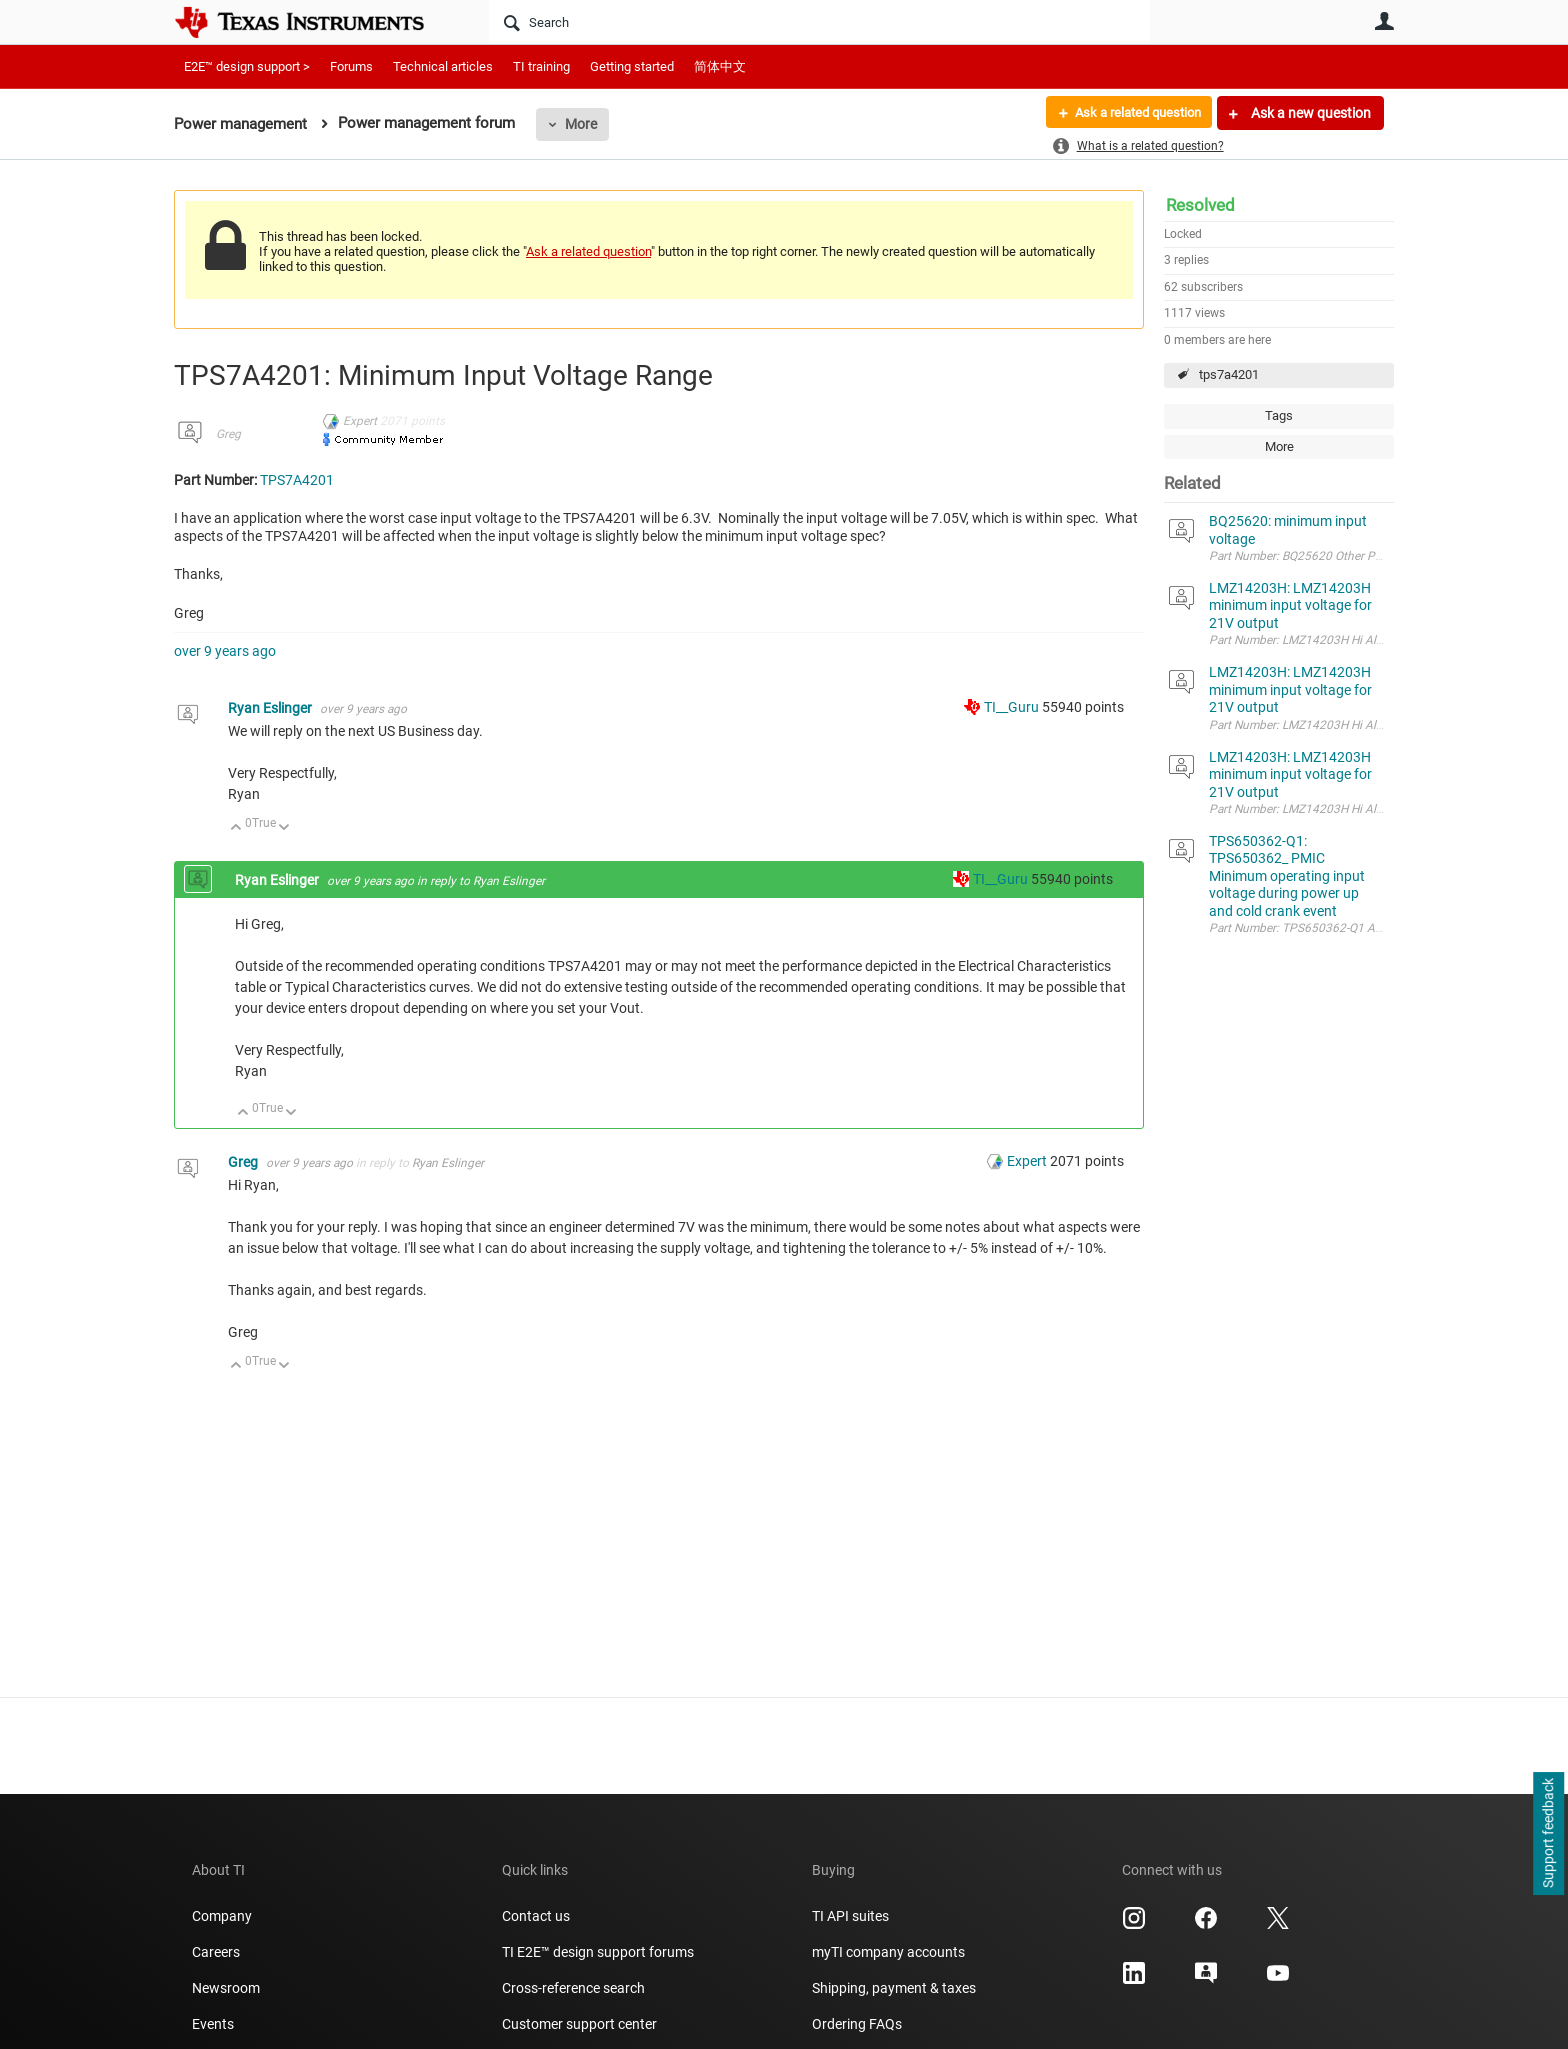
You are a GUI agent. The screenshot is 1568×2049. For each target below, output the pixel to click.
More (581, 124)
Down (284, 828)
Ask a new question (1309, 113)
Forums (351, 66)
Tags (1279, 415)
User (1384, 21)
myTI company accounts (888, 1952)
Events (213, 2024)
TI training (541, 66)
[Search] (819, 22)
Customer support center (579, 2024)
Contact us (536, 1916)
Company (222, 1916)
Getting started (632, 66)
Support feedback (1548, 1834)
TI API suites (850, 1916)
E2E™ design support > (247, 66)
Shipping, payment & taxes (894, 1988)
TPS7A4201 (297, 480)
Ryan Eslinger (271, 708)
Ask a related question (1130, 113)
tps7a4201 (1229, 374)
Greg (228, 434)
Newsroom (226, 1988)
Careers (216, 1952)
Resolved (1200, 205)
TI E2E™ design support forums (598, 1952)
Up (236, 828)
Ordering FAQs (857, 2024)
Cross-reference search (573, 1988)
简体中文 (720, 66)
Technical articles (443, 66)
